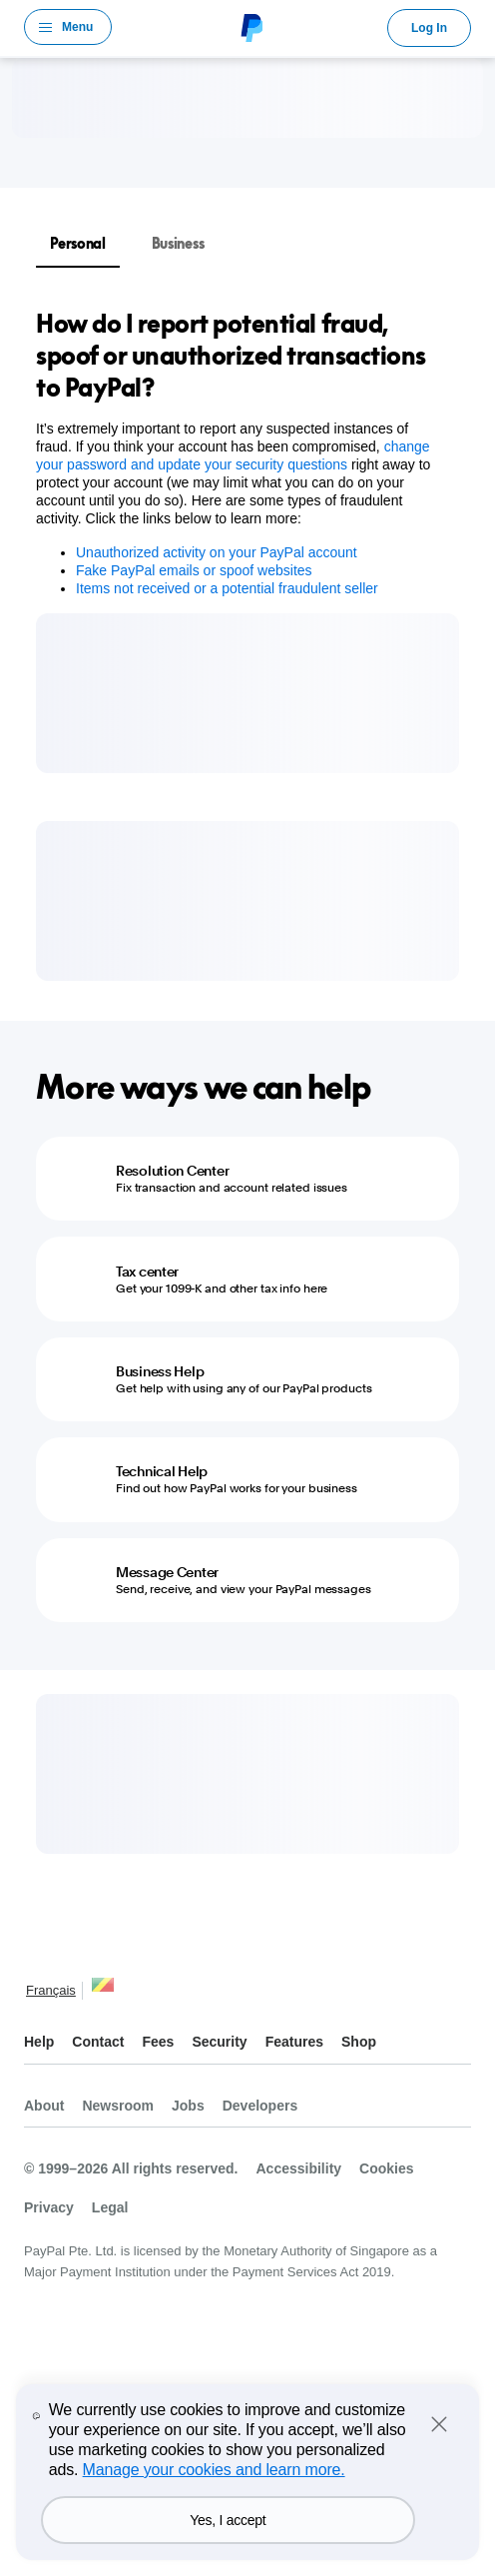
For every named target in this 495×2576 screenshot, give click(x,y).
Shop (358, 2042)
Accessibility (298, 2168)
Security (219, 2042)
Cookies (386, 2168)
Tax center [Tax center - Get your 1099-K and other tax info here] (147, 1272)
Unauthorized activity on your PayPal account (216, 552)
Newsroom (118, 2106)
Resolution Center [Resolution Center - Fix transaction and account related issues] (172, 1171)
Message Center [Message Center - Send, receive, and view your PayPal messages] (167, 1572)
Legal (110, 2207)
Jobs (188, 2106)
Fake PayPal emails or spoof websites (194, 570)
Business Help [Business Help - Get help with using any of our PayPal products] (160, 1371)
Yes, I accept (227, 2520)
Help (39, 2042)
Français (51, 1990)
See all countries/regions (103, 1992)
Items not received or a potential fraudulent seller (227, 588)
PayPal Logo (249, 27)
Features (294, 2042)
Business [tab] (178, 243)
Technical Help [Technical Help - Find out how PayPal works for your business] (162, 1471)
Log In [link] (429, 28)
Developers (260, 2106)
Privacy (49, 2207)
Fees (158, 2042)
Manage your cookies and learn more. (214, 2469)
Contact (98, 2042)
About (44, 2106)
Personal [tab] (78, 243)
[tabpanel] (235, 452)
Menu (77, 27)
